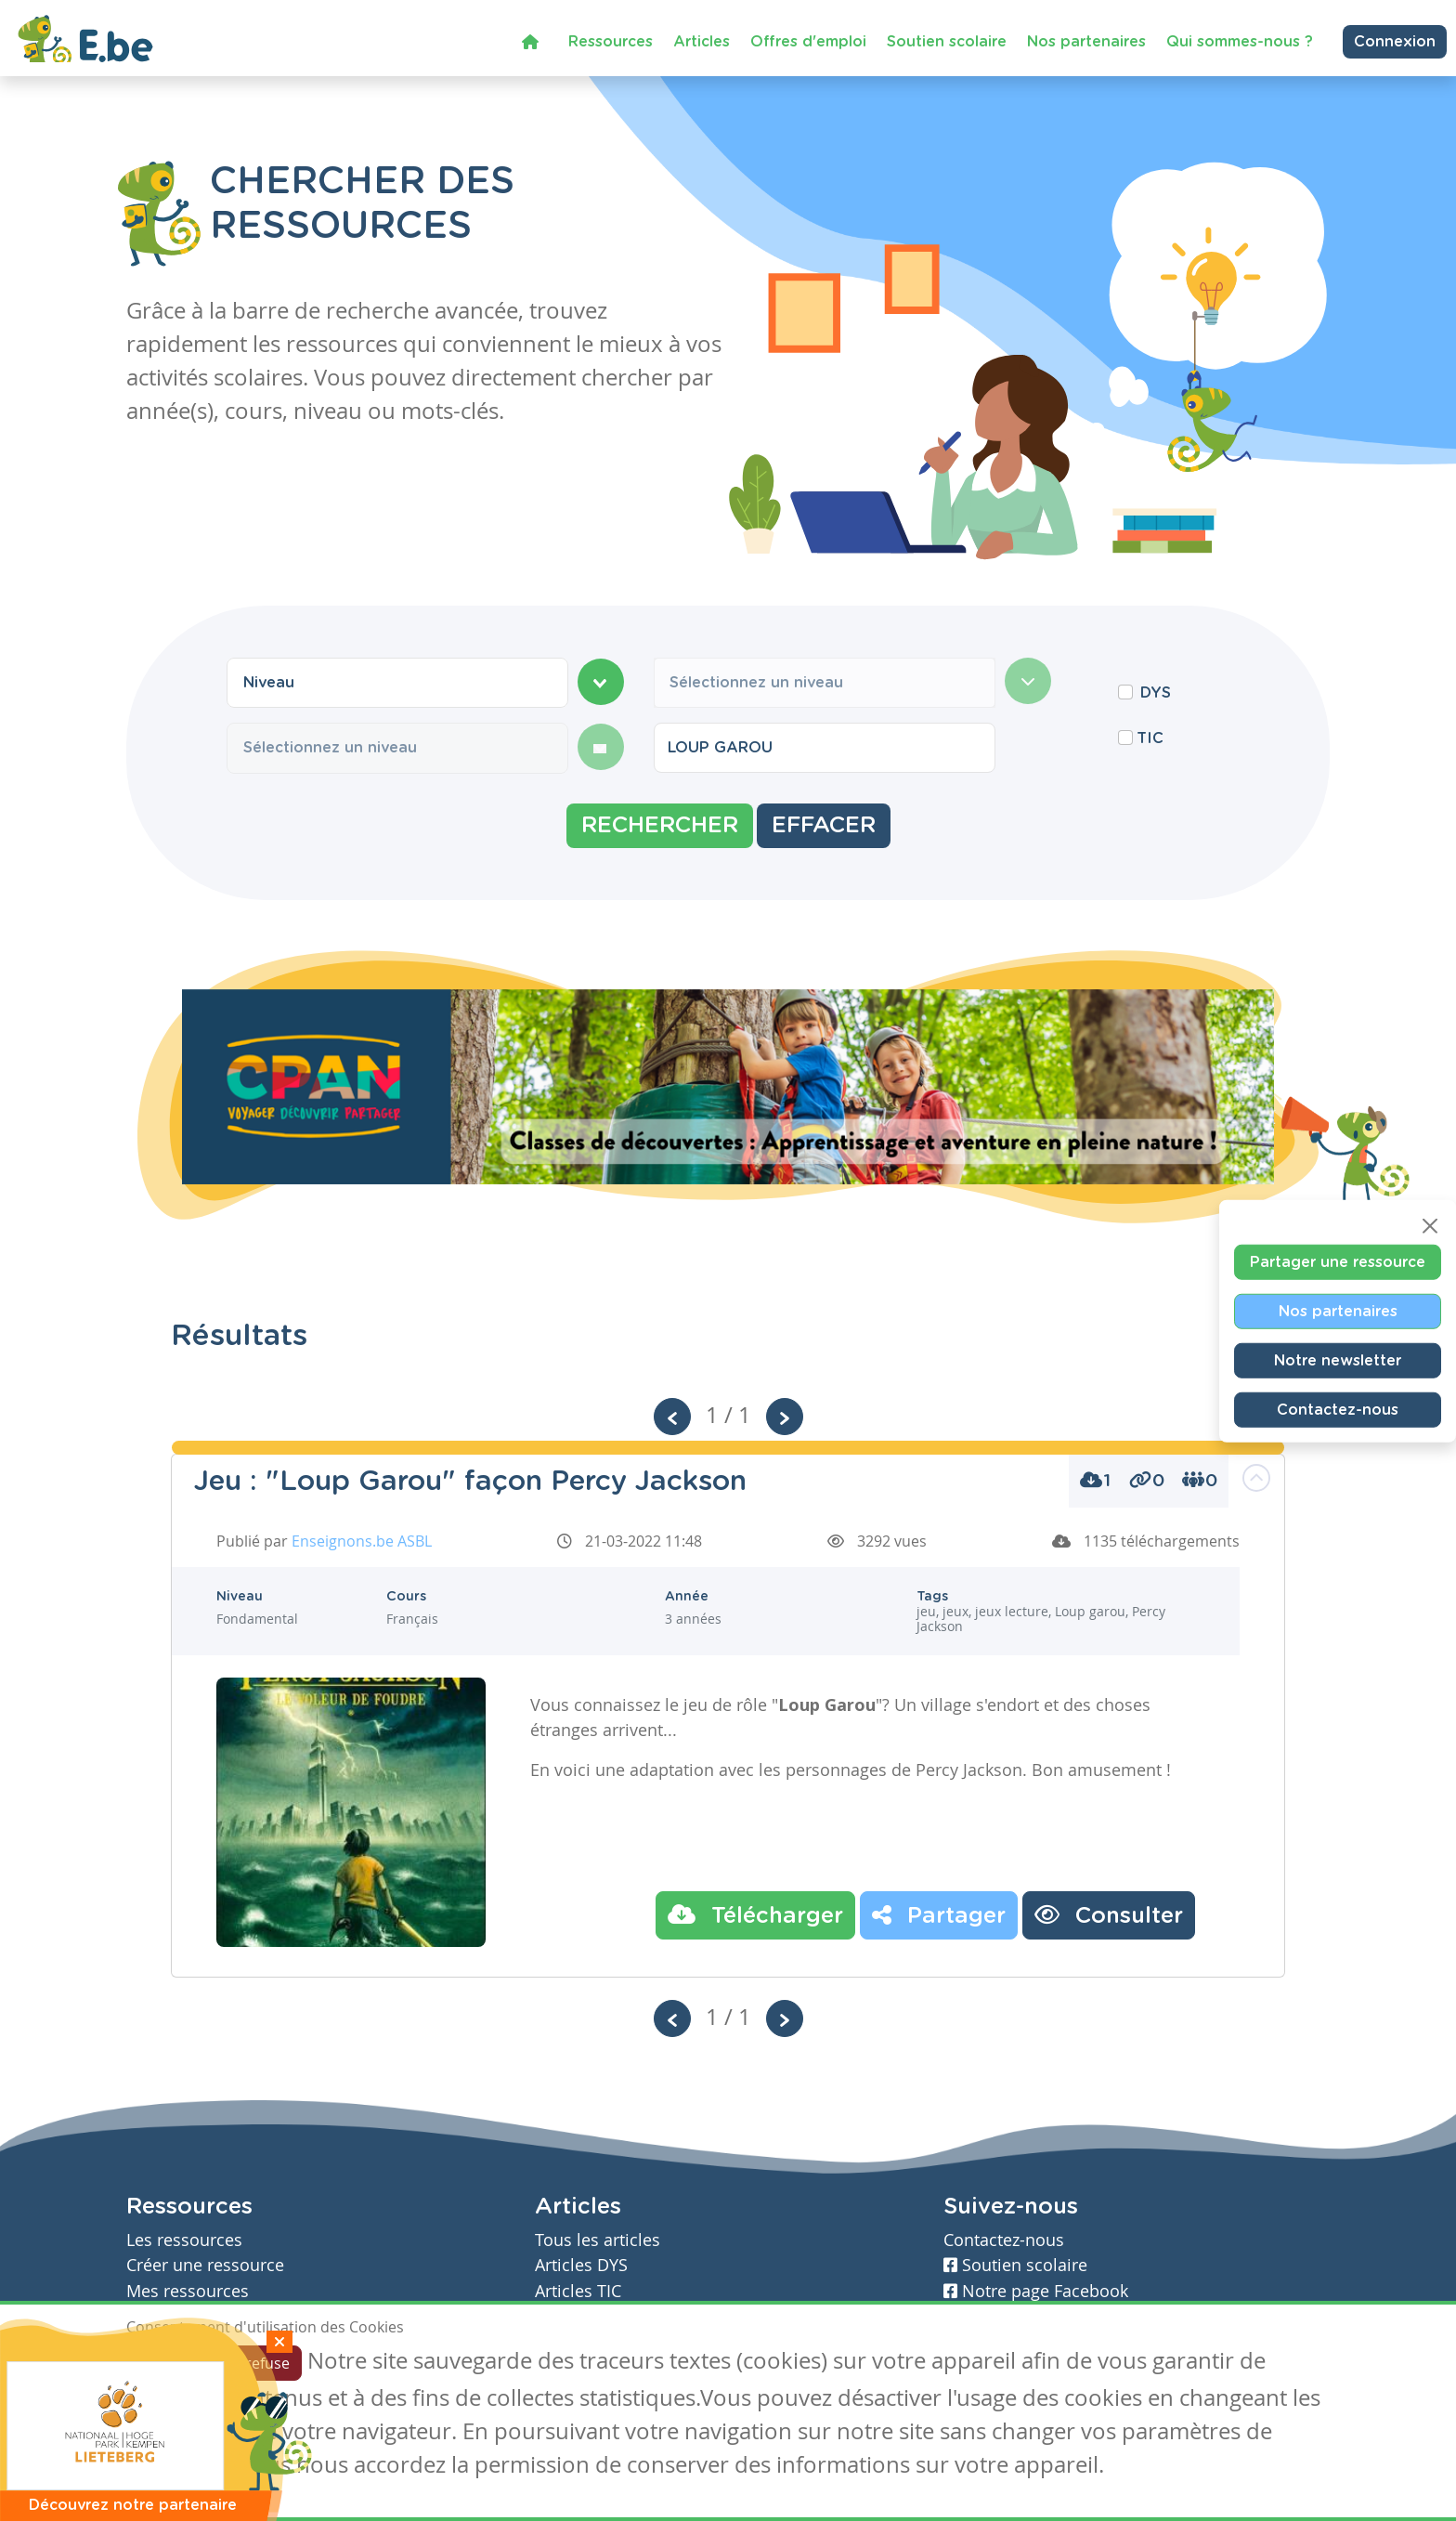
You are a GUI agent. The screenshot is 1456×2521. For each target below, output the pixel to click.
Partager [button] (939, 1914)
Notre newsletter (1337, 1360)
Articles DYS (581, 2265)
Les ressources (184, 2240)
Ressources (610, 40)
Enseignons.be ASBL (362, 1541)
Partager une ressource (1337, 1262)
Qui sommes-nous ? (1239, 40)
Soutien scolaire (947, 40)
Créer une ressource (205, 2265)
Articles (701, 40)
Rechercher (659, 826)
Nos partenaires (1086, 40)
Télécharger (755, 1914)
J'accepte (169, 2363)
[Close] (1430, 1226)
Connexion (1395, 40)
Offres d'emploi (808, 40)
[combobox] (397, 683)
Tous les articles (597, 2240)
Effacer (824, 826)
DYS (1155, 693)
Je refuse (259, 2363)
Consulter (1108, 1914)
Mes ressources (187, 2291)
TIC (1150, 738)
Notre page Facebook (1035, 2291)
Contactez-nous (1337, 1410)
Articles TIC (578, 2291)
